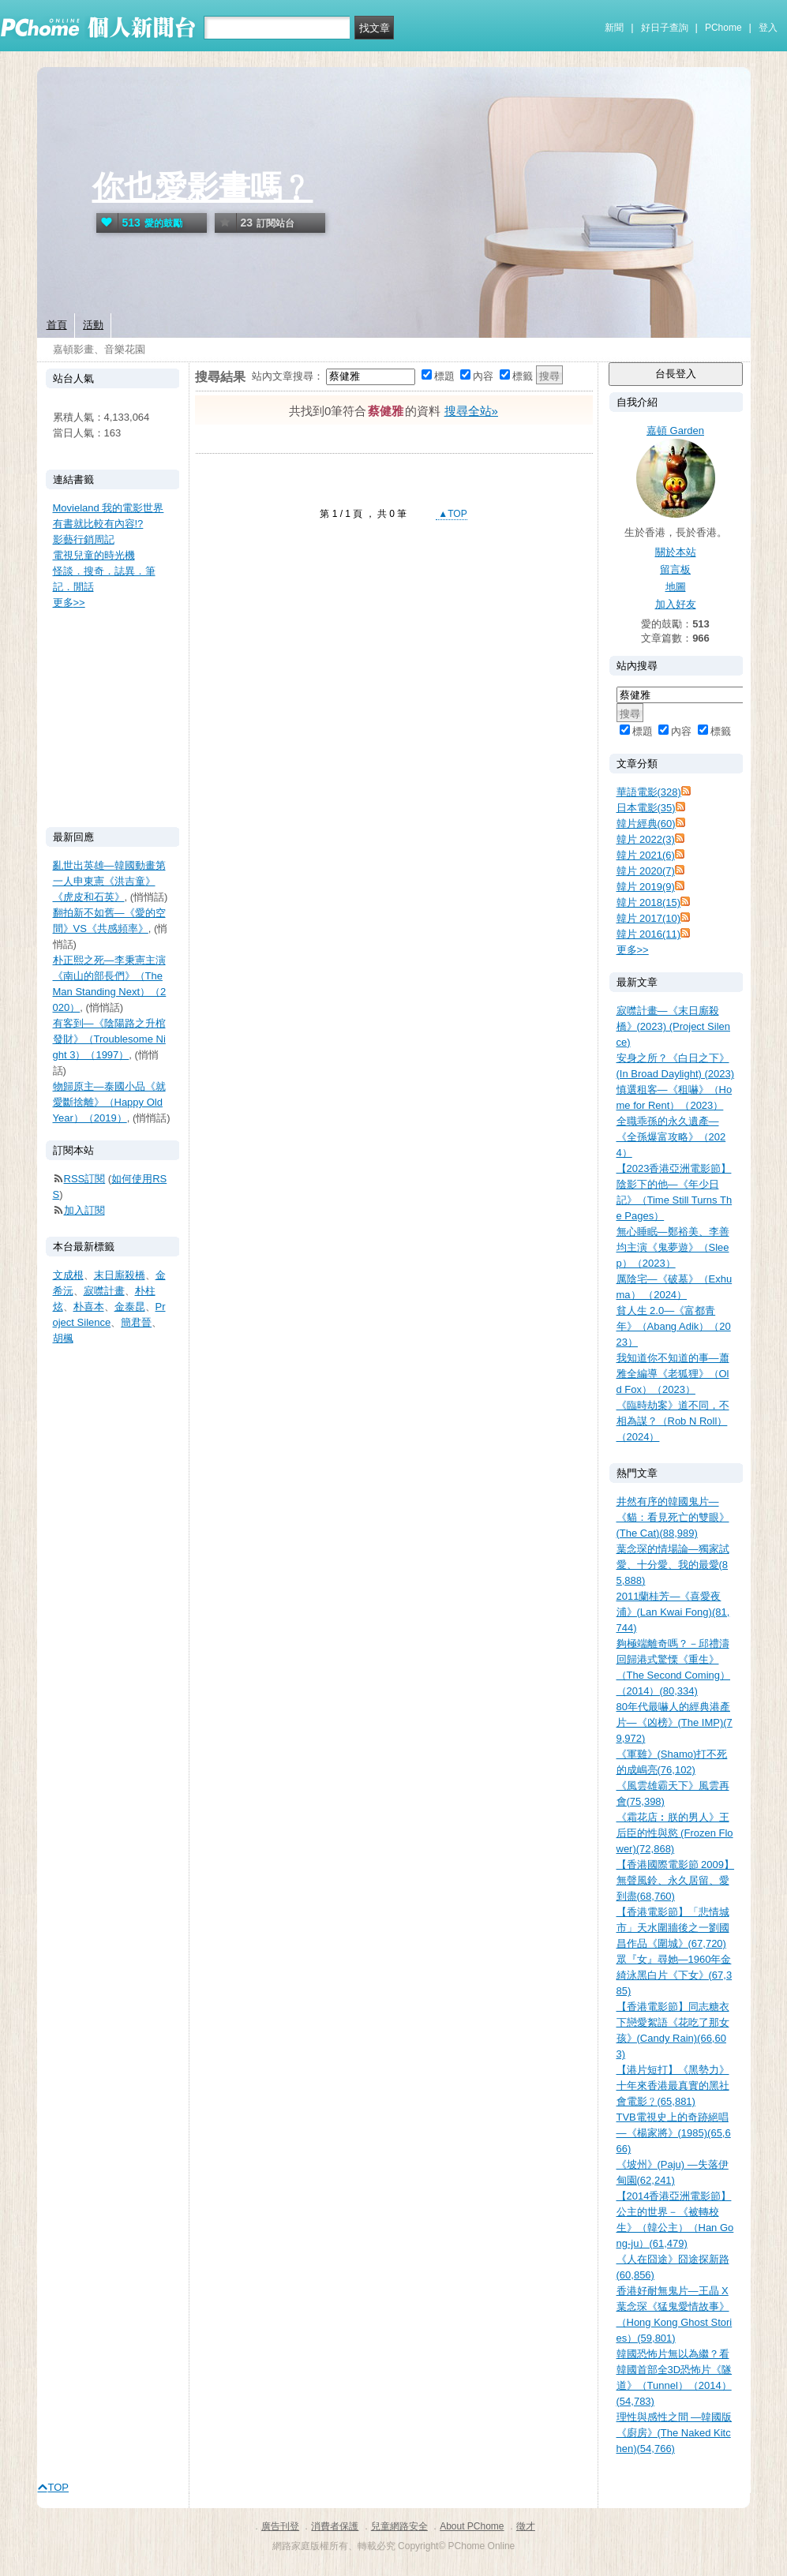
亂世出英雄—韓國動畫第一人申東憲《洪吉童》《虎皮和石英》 (109, 881)
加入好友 (675, 604)
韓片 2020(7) (645, 871)
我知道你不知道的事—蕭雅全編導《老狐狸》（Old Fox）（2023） (672, 1373)
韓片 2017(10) (648, 918)
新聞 (614, 27)
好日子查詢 (664, 27)
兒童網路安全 (399, 2526)
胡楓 (63, 1338)
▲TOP (451, 513)
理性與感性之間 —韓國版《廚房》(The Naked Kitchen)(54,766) (674, 2432)
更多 (632, 950)
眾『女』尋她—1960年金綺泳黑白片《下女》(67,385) (674, 1975)
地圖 (675, 587)
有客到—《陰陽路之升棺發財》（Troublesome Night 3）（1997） (109, 1039)
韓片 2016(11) (648, 934)
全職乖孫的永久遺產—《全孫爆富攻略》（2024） (671, 1137)
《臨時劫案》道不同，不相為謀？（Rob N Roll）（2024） (672, 1421)
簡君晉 (136, 1322)
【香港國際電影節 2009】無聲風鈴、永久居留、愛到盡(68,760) (675, 1880)
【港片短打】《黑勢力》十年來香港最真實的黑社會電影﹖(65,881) (672, 2085)
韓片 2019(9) (645, 887)
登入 (768, 27)
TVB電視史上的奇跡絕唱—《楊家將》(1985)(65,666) (673, 2133)
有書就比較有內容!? (98, 524)
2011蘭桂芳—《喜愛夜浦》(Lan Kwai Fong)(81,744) (673, 1612)
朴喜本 (88, 1306)
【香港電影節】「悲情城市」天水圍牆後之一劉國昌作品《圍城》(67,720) (672, 1927)
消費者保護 (334, 2526)
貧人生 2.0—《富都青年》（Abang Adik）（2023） (673, 1326)
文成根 (68, 1275)
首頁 (57, 325)
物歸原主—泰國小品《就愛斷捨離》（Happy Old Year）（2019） (109, 1102)
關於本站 (675, 552)
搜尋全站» (471, 410)
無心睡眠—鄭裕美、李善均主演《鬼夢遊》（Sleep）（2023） (672, 1247)
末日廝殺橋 (119, 1275)
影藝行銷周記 (83, 539)
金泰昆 (129, 1306)
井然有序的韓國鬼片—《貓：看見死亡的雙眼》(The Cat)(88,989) (672, 1517)
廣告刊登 (280, 2526)
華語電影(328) (648, 792)
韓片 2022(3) (645, 839)
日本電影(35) (646, 808)
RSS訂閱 (85, 1179)
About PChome (472, 2526)
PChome (723, 27)
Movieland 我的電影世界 (108, 508)
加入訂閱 (84, 1210)
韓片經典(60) (646, 823)
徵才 (525, 2526)
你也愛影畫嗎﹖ (202, 187)
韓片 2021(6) (645, 855)
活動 (93, 325)
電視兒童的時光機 (94, 555)
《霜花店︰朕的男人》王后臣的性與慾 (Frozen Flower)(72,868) (674, 1833)
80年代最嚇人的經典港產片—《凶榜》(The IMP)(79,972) (674, 1722)
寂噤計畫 (104, 1291)
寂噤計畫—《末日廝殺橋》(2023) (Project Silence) (673, 1026)
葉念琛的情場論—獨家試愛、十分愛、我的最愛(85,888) (672, 1564)
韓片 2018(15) (648, 902)
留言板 (675, 569)
